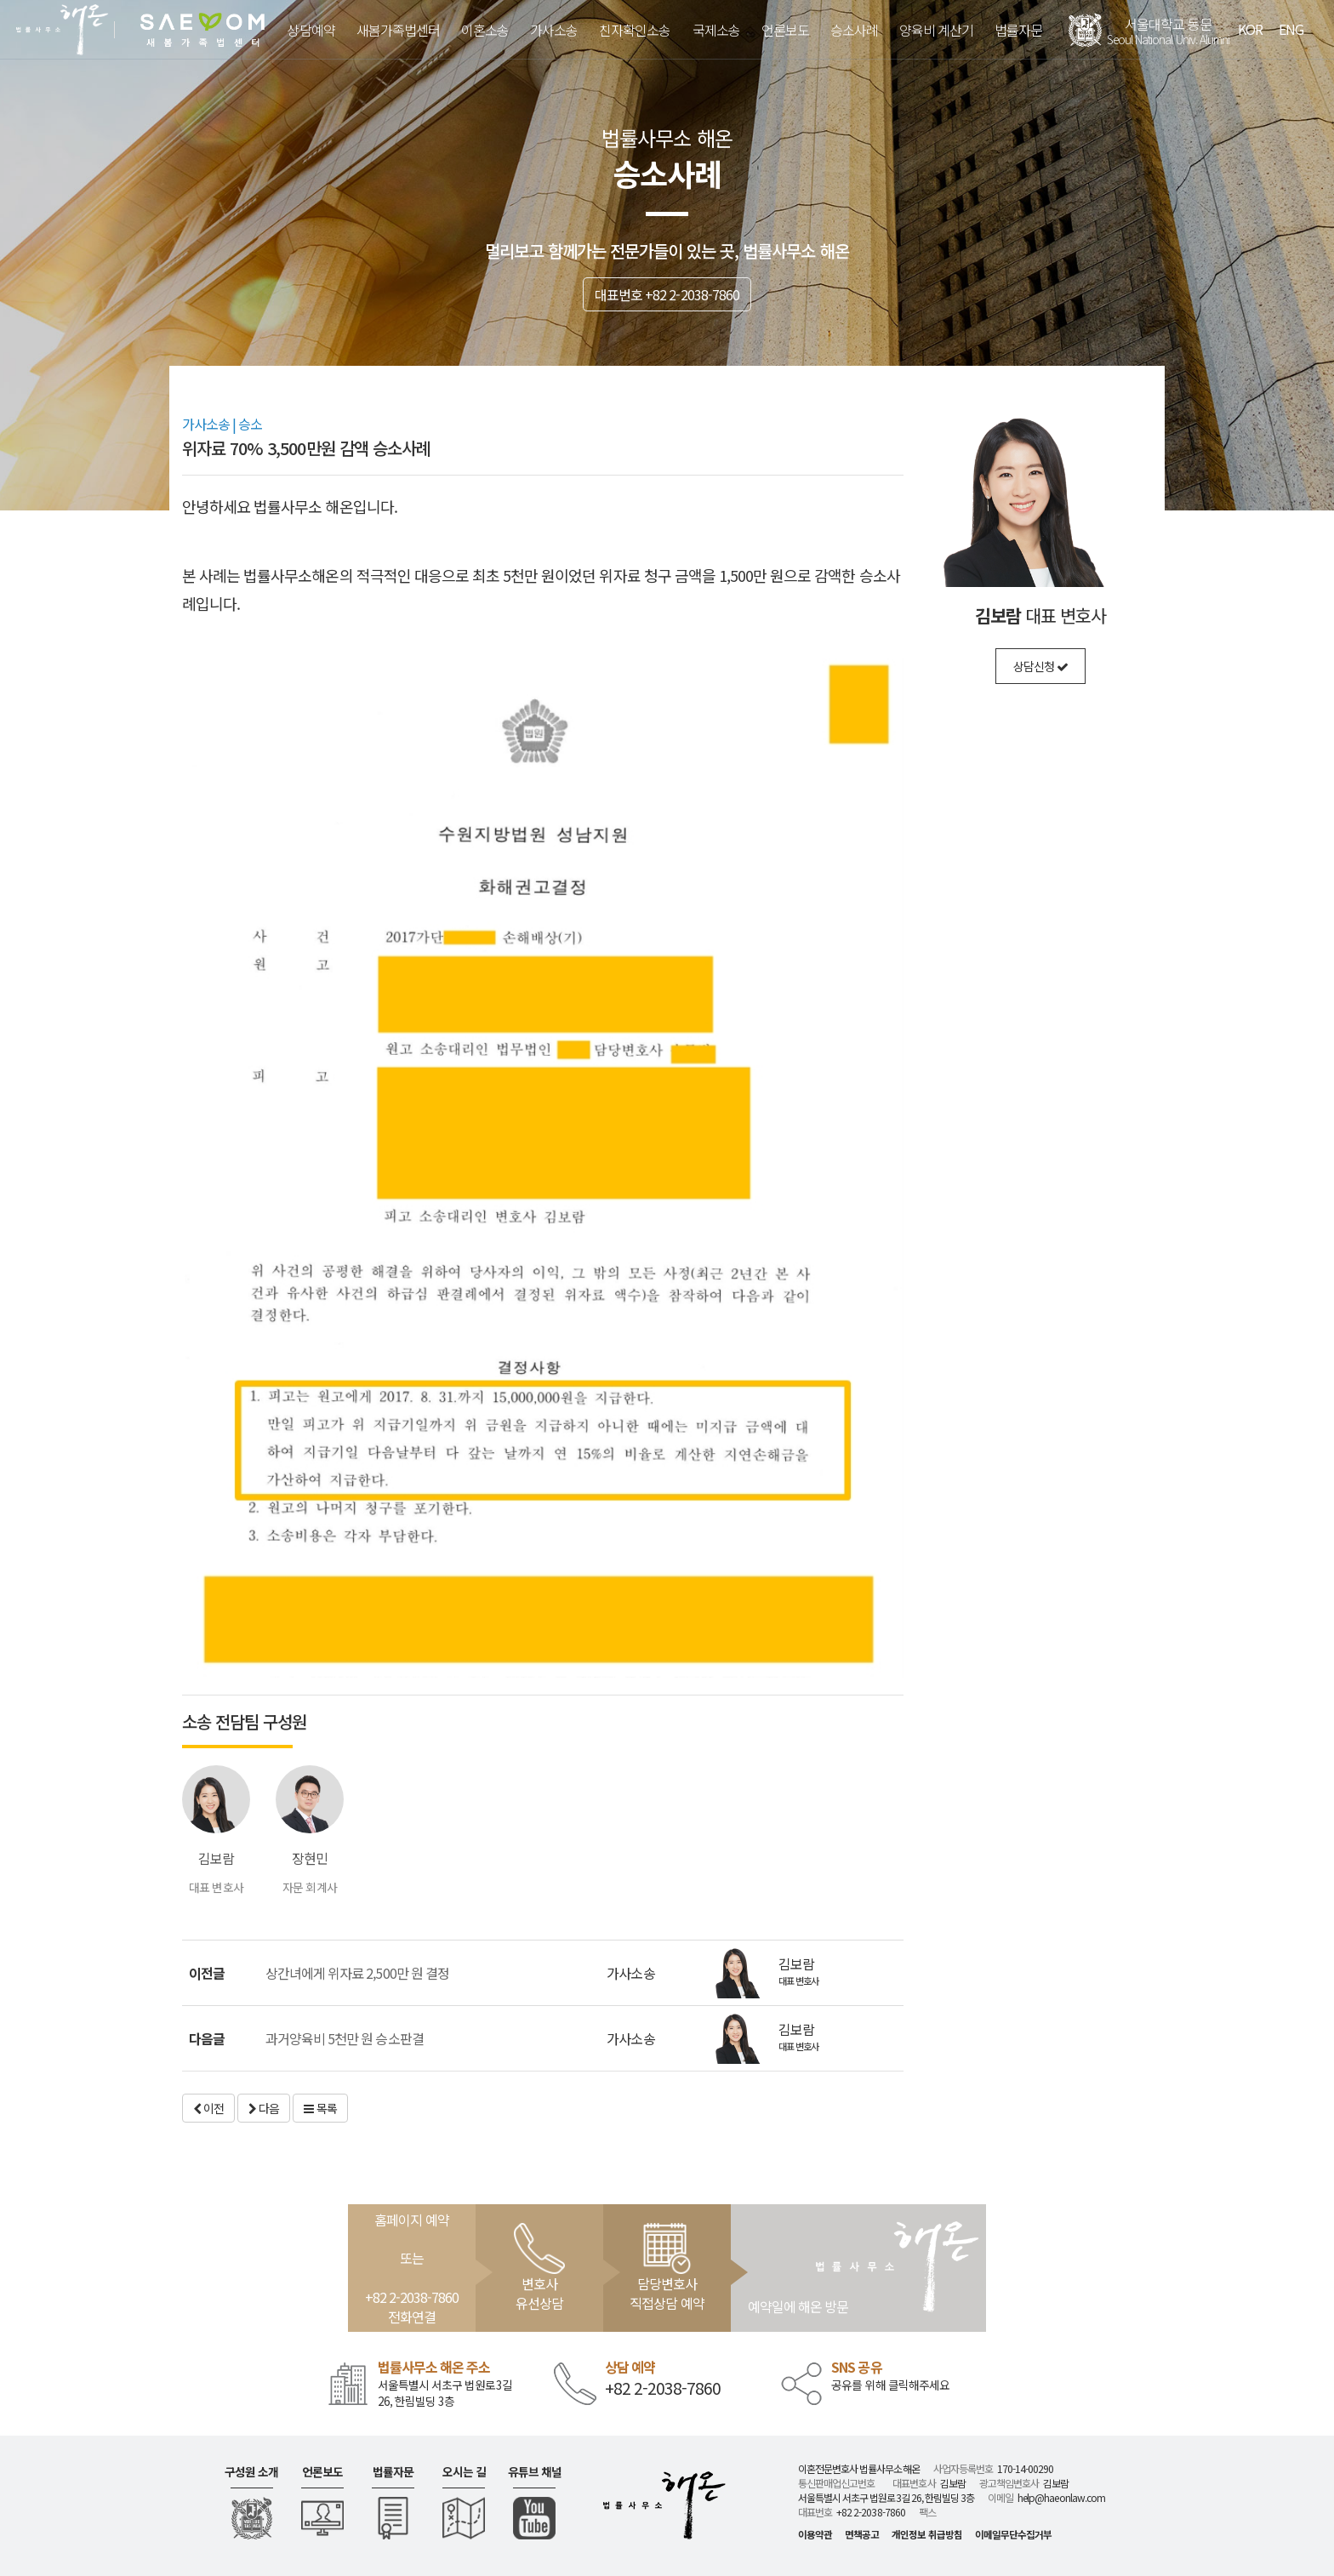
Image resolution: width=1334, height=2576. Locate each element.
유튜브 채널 (535, 2472)
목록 (320, 2108)
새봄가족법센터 (398, 30)
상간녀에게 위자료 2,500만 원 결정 (357, 1973)
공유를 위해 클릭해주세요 (890, 2385)
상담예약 (310, 30)
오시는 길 (464, 2472)
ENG (1291, 29)
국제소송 (716, 30)
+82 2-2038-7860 (663, 2388)
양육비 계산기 (936, 30)
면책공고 (862, 2534)
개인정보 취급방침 (926, 2534)
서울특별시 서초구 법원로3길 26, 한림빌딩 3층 (445, 2393)
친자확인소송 (634, 30)
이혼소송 (485, 30)
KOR (1250, 29)
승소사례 (854, 30)
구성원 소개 (251, 2472)
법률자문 (1018, 30)
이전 (208, 2108)
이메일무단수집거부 (1013, 2534)
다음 (263, 2108)
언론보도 (785, 30)
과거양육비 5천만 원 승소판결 (344, 2038)
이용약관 (815, 2534)
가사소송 (554, 30)
